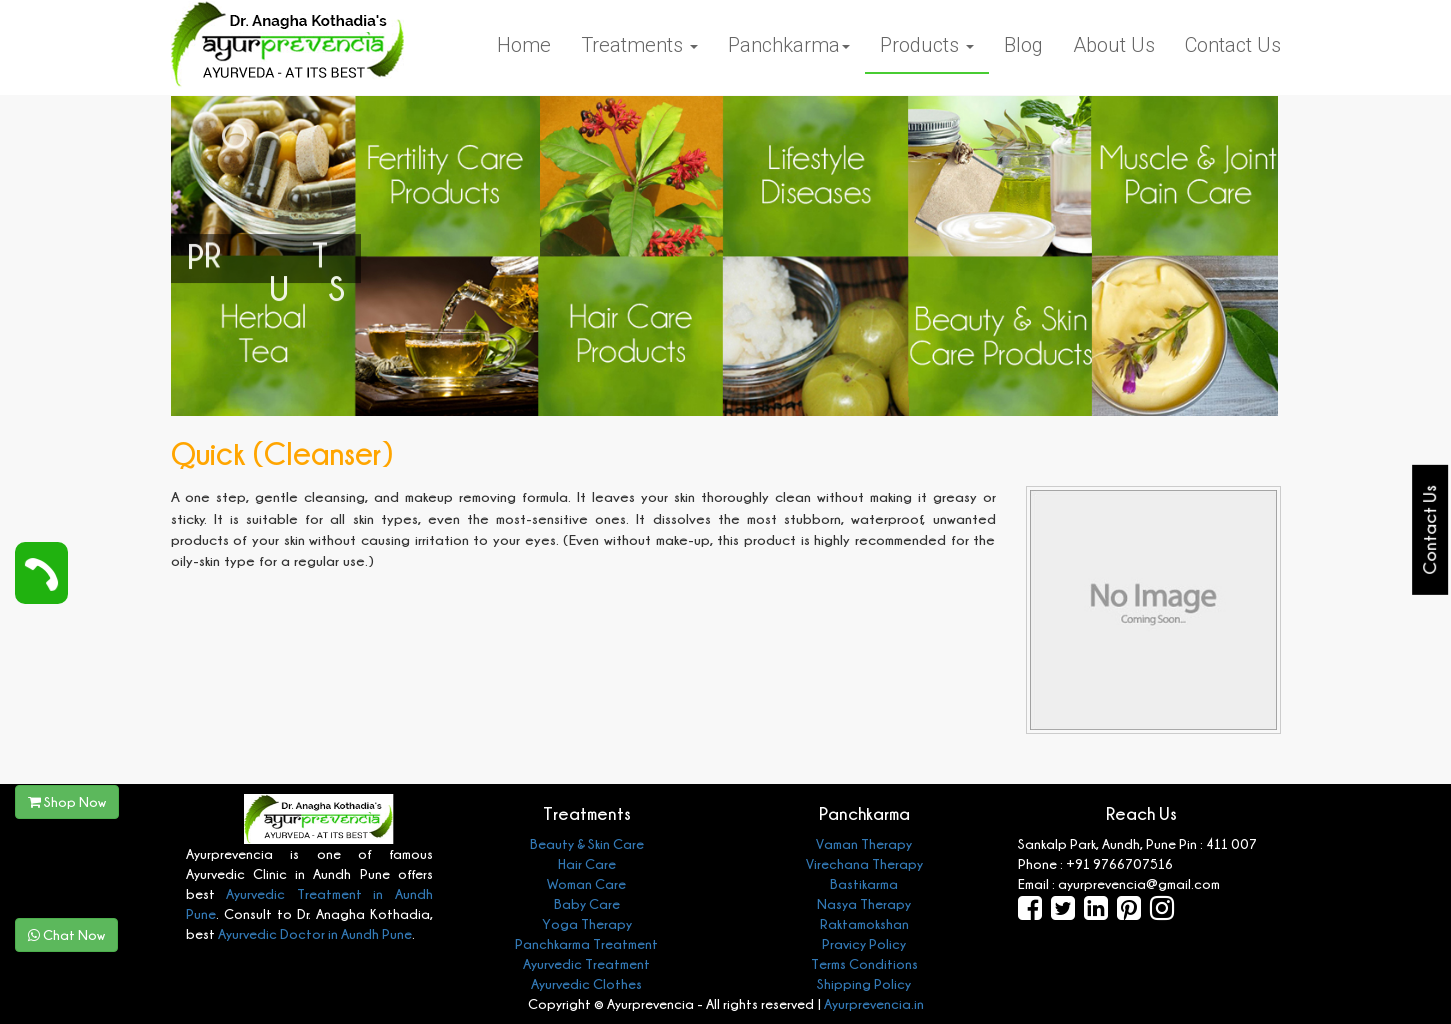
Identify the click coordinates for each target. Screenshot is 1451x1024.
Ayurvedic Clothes (586, 983)
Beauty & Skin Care (587, 843)
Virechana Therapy (864, 863)
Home (524, 45)
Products (927, 45)
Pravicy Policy (864, 943)
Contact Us (1233, 45)
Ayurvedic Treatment (586, 963)
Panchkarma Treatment (586, 943)
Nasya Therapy (864, 903)
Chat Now (66, 934)
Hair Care (587, 863)
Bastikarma (864, 883)
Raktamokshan (864, 923)
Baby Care (587, 903)
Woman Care (586, 883)
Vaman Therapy (864, 843)
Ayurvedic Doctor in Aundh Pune (313, 933)
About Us (1114, 45)
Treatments (639, 45)
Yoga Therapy (587, 923)
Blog (1023, 45)
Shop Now (67, 801)
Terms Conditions (864, 963)
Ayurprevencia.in (874, 1003)
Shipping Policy (864, 983)
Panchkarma (789, 45)
